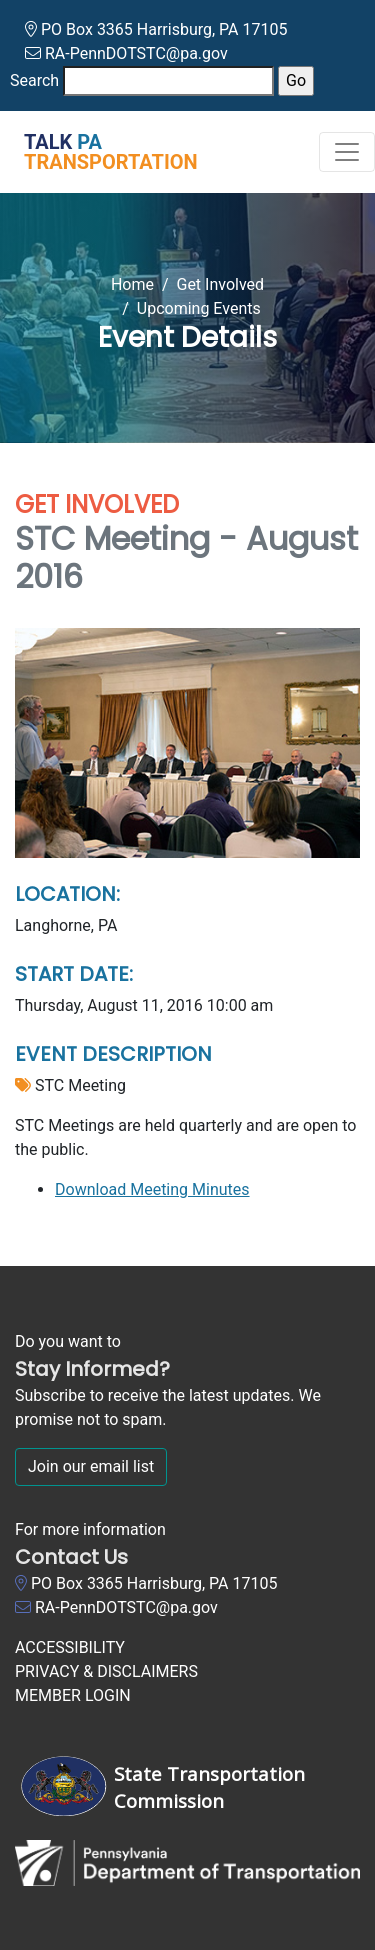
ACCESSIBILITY (70, 1647)
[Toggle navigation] (347, 152)
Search (34, 80)
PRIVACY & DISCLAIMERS (106, 1671)
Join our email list (91, 1466)
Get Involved (220, 284)
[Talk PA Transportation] (99, 152)
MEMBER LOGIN (73, 1695)
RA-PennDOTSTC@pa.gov (136, 53)
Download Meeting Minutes (152, 1189)
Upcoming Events (199, 308)
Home (132, 284)
